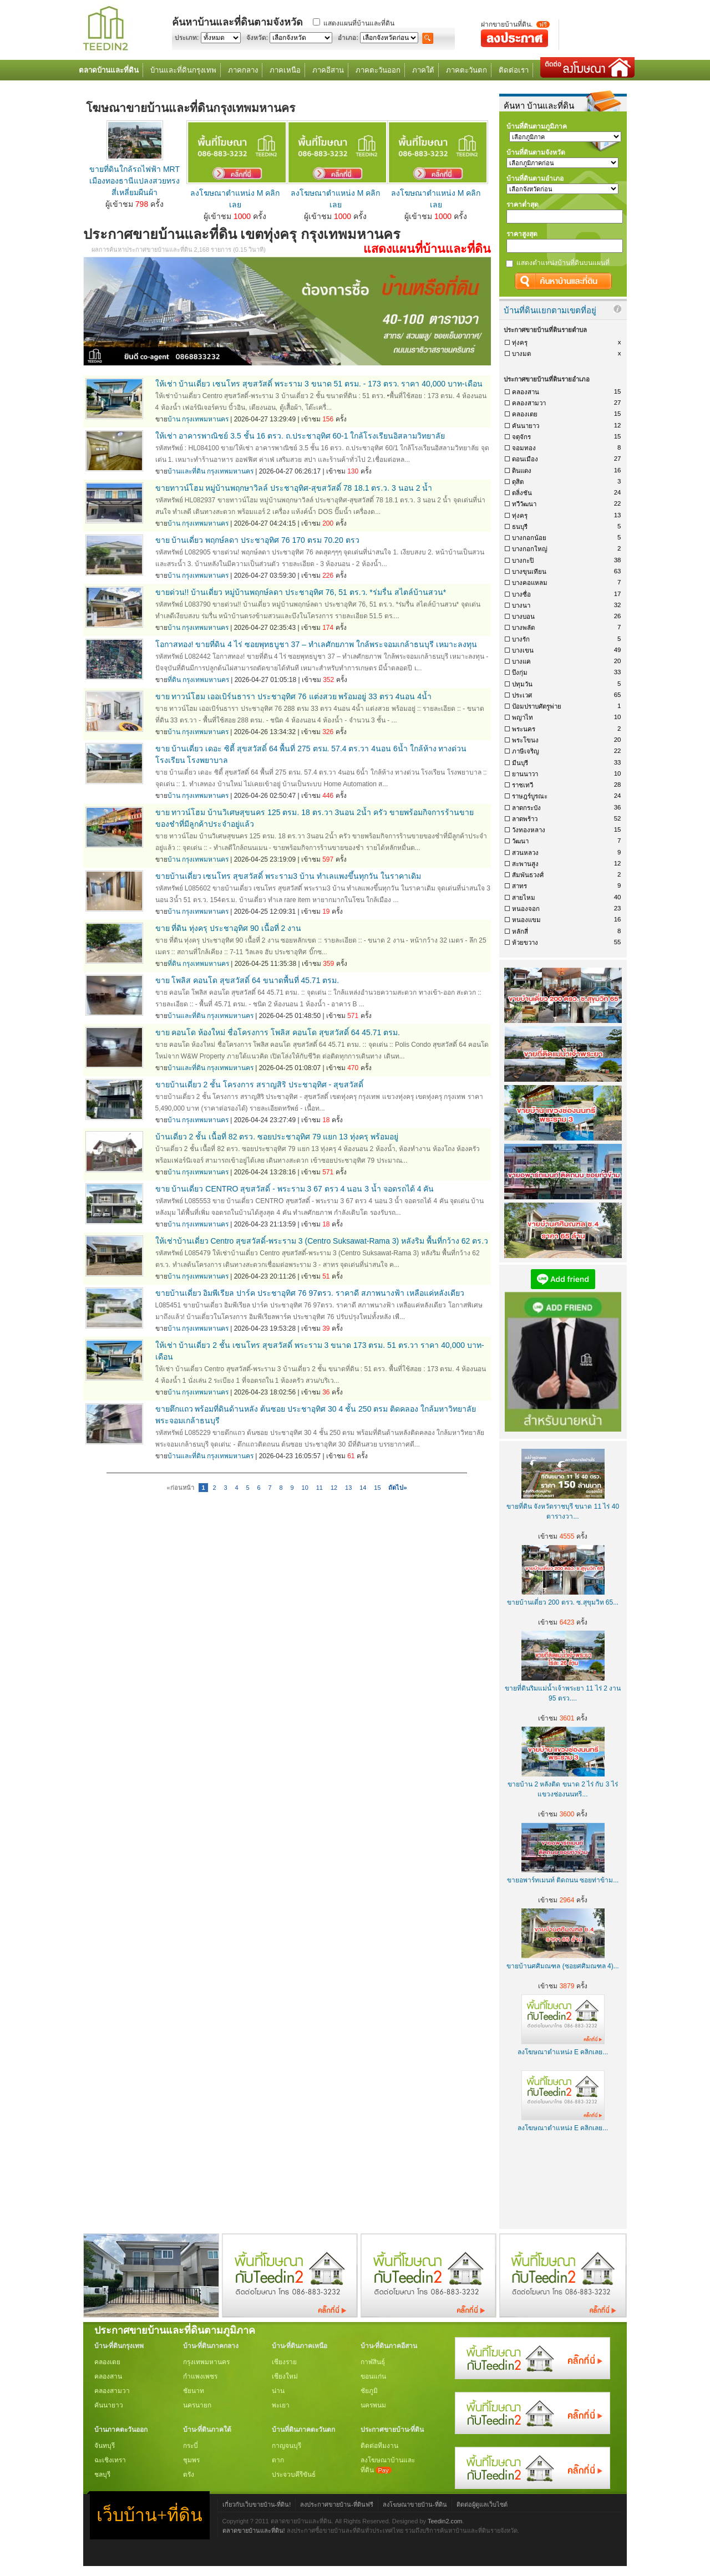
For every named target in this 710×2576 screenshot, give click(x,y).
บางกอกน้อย (529, 537)
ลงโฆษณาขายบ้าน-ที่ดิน (415, 2504)
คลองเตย (524, 414)
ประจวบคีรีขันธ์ (294, 2474)
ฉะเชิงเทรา (110, 2460)
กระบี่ (190, 2446)
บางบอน (523, 616)
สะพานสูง (525, 864)
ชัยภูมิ (369, 2391)
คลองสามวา (529, 403)
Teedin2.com (445, 2521)
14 (362, 1487)
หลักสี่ (520, 931)
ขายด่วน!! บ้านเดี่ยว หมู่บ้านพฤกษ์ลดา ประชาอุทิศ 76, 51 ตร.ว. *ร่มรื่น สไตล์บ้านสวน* (301, 592)
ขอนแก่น (373, 2376)
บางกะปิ (523, 560)
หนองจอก (526, 908)
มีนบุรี (520, 763)
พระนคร (523, 729)
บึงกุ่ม (520, 672)
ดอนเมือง (525, 459)
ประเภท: (187, 38)
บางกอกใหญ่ (529, 549)
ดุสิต (518, 481)
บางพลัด (523, 627)
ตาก (278, 2460)
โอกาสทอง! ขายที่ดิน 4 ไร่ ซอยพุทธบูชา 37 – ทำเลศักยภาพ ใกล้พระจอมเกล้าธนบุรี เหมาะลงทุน (316, 644)
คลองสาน (525, 392)
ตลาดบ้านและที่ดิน (109, 70)
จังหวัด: (257, 38)
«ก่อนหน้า (180, 1487)
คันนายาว (525, 425)
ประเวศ (522, 695)
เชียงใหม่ (285, 2376)
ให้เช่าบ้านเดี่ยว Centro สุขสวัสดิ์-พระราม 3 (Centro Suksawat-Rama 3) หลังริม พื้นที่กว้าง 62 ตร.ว (322, 1240)
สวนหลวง (525, 852)
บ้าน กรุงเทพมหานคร (198, 419)
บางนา (521, 605)
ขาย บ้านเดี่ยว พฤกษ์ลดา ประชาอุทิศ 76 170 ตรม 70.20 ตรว (257, 540)
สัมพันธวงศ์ (528, 875)
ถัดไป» (397, 1487)
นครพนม (373, 2405)
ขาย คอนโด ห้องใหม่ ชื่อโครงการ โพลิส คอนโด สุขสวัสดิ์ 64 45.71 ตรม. (277, 1032)
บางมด (521, 353)
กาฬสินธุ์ (373, 2362)
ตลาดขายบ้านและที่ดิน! (253, 2530)
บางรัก (521, 639)
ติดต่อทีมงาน (379, 2446)
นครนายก (197, 2405)
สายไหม (523, 897)
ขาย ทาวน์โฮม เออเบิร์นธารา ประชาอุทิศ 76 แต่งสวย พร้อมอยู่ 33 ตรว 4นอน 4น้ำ (293, 696)
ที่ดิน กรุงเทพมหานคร (198, 680)
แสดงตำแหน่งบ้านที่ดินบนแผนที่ (563, 263)
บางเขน (523, 650)
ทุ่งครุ (520, 342)
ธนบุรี (520, 526)
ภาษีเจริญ (525, 751)
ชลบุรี (102, 2474)
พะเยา (281, 2405)
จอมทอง (524, 448)
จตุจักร (521, 437)
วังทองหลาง (528, 830)
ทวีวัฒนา (524, 504)
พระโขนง (525, 740)
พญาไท (522, 717)
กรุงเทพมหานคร (206, 2362)
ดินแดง (521, 470)
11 (319, 1487)
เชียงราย (284, 2362)
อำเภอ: (348, 38)
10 (305, 1487)
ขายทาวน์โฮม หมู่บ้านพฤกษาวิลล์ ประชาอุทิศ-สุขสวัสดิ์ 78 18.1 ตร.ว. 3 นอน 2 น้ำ (294, 487)
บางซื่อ (521, 594)
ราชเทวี (522, 785)
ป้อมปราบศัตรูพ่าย (536, 706)
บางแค (521, 661)
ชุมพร (191, 2460)
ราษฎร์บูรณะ (529, 796)
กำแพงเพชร (200, 2376)
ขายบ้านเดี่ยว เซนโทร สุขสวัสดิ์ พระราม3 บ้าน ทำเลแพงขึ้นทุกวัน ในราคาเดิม (288, 876)
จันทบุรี (104, 2446)
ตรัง (188, 2474)
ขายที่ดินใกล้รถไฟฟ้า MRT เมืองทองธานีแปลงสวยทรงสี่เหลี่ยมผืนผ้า (134, 181)
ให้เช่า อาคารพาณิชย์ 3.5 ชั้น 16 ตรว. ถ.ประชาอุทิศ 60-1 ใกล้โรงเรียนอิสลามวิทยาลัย (300, 435)
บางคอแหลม (529, 582)
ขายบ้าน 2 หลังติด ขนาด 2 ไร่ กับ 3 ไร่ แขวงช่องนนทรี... (563, 1784)
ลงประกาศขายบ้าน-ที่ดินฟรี (336, 2504)
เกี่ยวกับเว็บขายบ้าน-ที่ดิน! (256, 2504)
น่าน (278, 2391)
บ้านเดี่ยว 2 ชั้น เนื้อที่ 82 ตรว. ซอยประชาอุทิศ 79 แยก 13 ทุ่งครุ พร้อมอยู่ (276, 1136)
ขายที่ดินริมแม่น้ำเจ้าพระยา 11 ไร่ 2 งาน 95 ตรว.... (563, 1688)
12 (334, 1487)
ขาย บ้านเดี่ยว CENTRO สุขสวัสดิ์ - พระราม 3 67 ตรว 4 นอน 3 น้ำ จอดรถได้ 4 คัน (294, 1188)
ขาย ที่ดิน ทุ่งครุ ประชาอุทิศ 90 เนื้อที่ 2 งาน (228, 928)
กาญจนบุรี (286, 2446)
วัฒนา (520, 841)
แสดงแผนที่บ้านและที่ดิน (358, 23)
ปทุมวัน (522, 684)
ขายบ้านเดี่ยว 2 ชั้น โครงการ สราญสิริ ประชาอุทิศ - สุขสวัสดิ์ (259, 1084)
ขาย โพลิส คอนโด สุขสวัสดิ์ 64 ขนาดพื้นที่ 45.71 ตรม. (247, 980)
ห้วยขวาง (525, 942)
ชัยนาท (193, 2391)
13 (348, 1487)
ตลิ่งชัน (522, 493)
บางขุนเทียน (529, 571)
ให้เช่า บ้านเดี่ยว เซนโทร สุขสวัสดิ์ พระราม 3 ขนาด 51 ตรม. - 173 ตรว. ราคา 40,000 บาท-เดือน (319, 383)
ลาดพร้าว (524, 819)
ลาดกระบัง (526, 808)
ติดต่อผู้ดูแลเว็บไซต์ (482, 2504)
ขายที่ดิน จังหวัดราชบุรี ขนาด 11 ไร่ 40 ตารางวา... (562, 1506)
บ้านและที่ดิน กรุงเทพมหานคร (210, 471)
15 (377, 1487)
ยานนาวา (525, 774)
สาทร (519, 886)
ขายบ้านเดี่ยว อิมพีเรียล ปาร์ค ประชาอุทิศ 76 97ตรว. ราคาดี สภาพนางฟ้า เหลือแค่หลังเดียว (309, 1293)
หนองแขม (526, 920)
